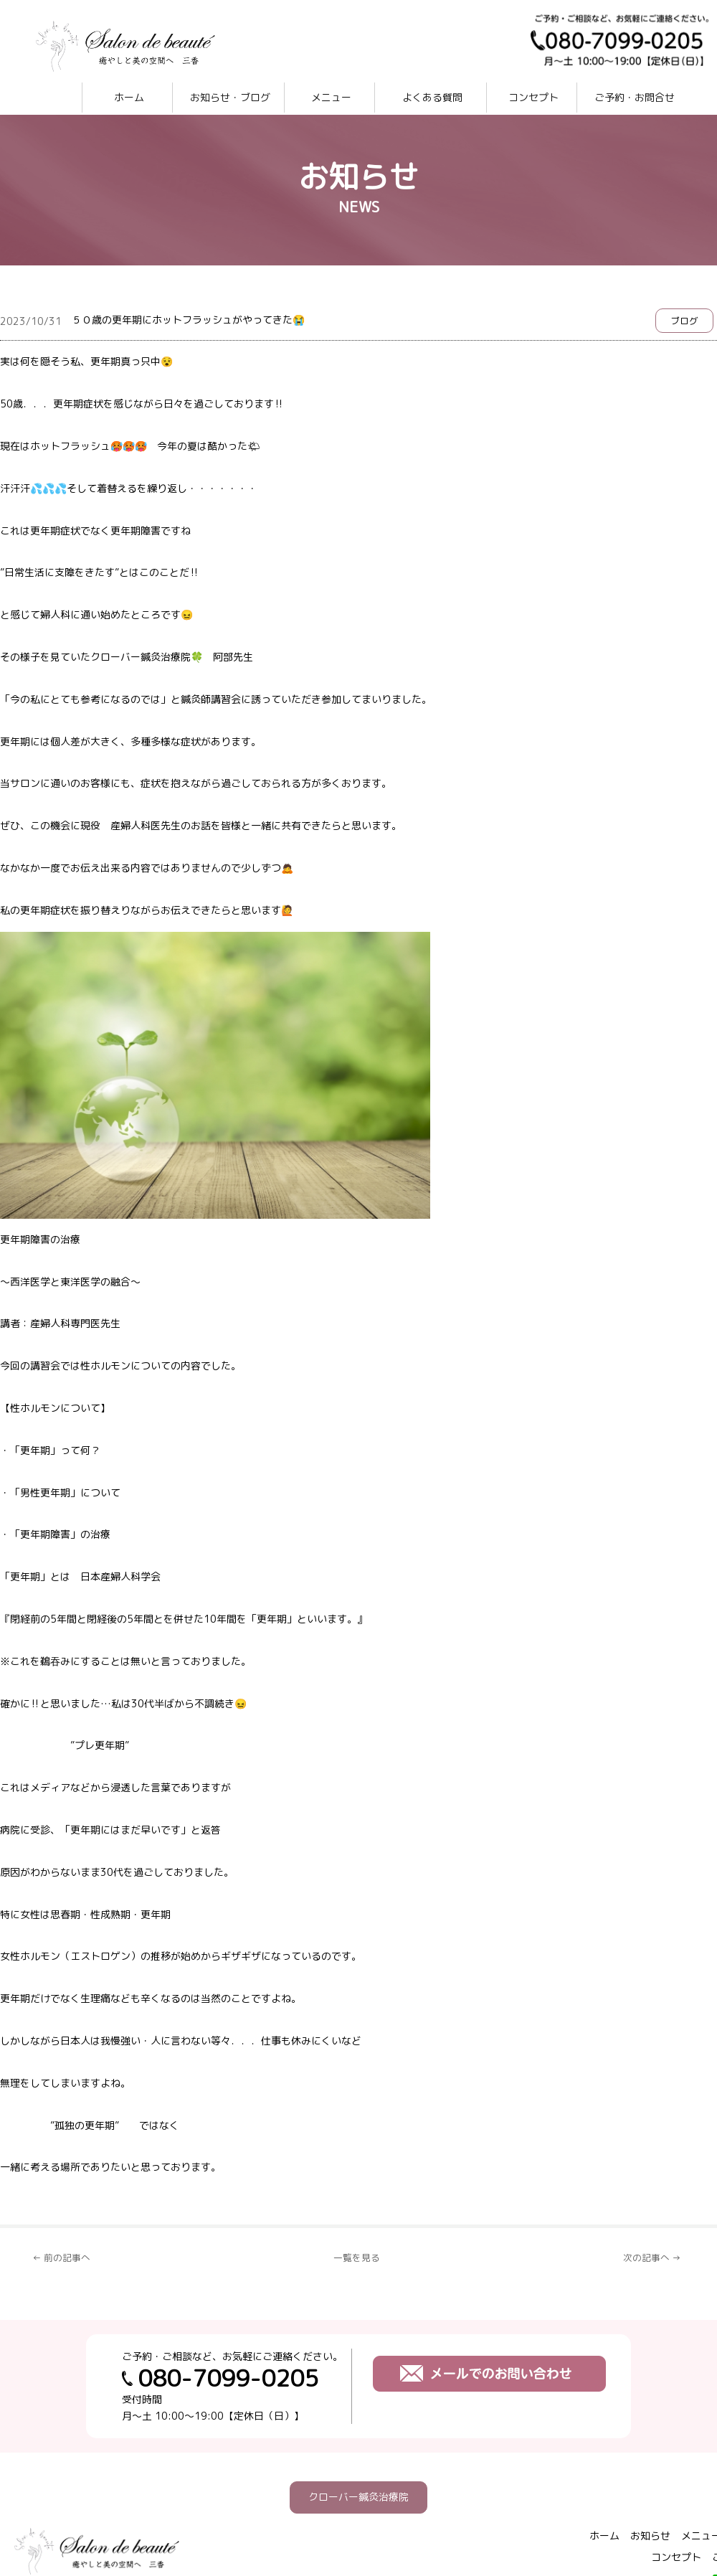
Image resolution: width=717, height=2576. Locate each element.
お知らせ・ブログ (230, 97)
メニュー (331, 97)
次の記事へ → (652, 2257)
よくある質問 (432, 97)
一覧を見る (356, 2257)
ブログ (684, 320)
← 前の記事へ (61, 2257)
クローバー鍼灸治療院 (358, 2497)
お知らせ (650, 2535)
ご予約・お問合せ (634, 97)
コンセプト (533, 97)
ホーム (129, 97)
